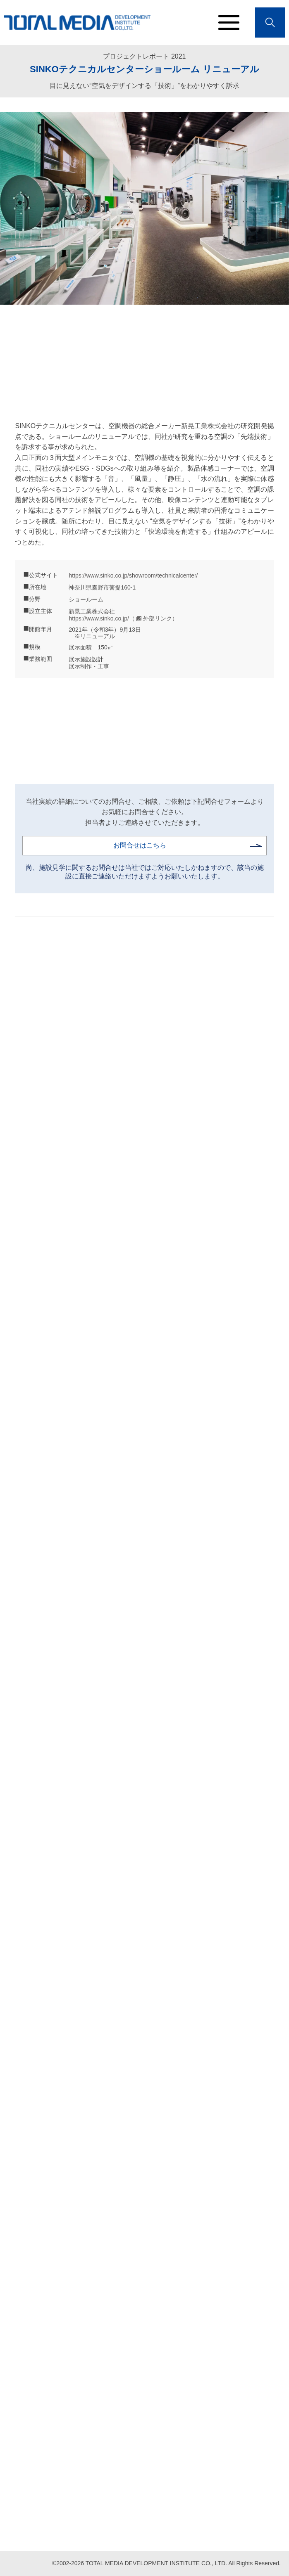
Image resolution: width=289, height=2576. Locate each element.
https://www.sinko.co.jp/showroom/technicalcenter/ (133, 575)
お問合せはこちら (139, 845)
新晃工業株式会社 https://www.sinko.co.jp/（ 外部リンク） (123, 615)
